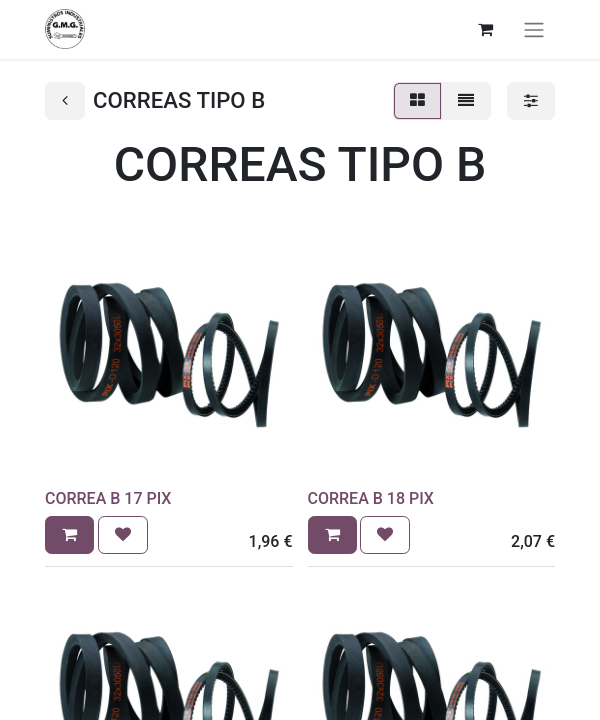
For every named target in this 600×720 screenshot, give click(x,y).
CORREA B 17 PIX (108, 498)
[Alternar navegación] (534, 29)
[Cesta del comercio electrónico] (485, 29)
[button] (69, 535)
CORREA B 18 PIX (371, 498)
